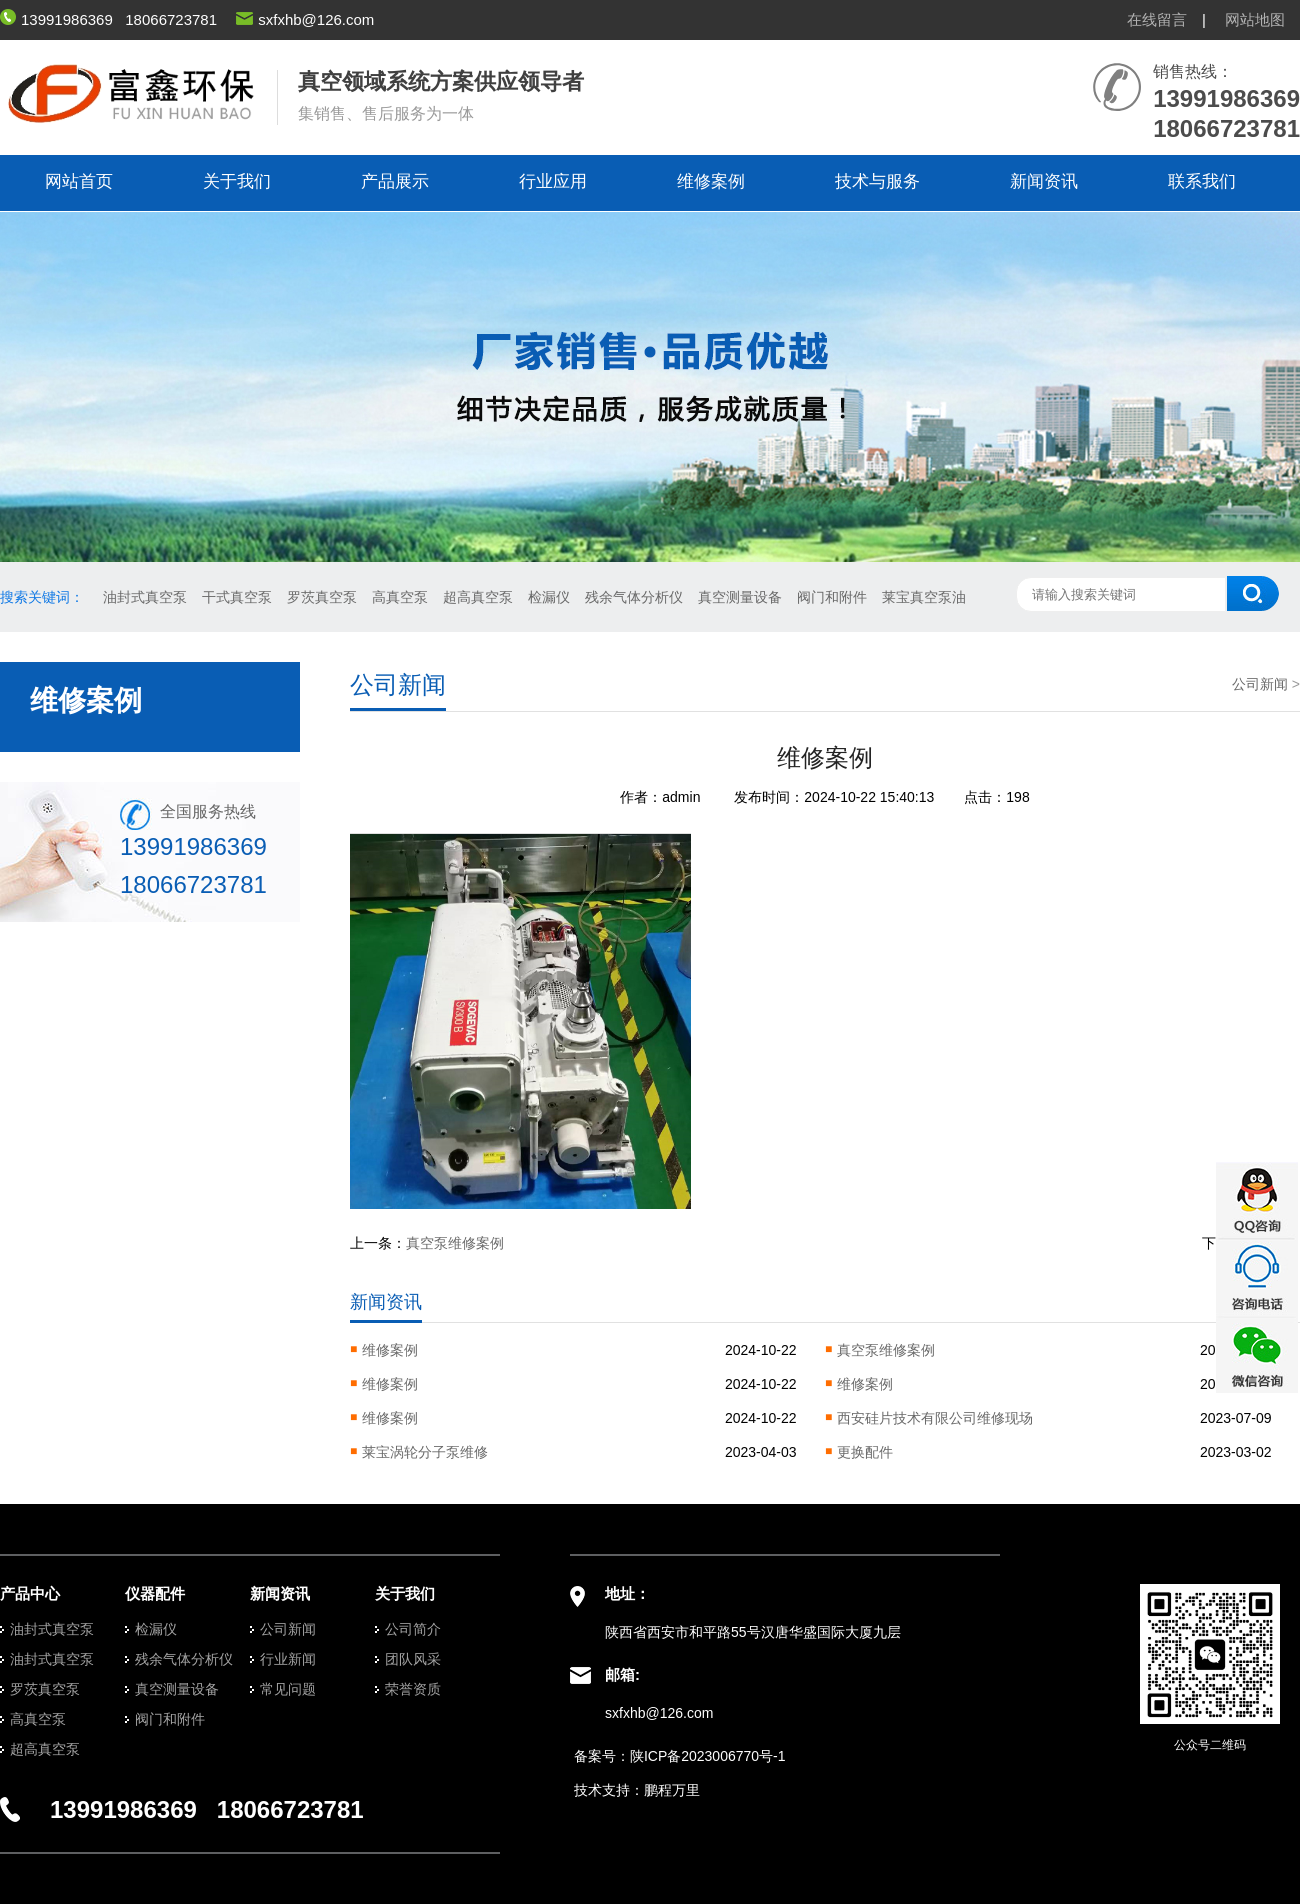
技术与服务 (877, 181)
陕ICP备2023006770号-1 (708, 1756)
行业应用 (553, 181)
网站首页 (79, 181)
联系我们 (1202, 181)
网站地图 (1255, 19)
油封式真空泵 (145, 597)
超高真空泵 (478, 597)
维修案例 (711, 181)
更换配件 (865, 1452)
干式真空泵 (237, 597)
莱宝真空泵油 (924, 597)
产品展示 (395, 181)
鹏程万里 (672, 1790)
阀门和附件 (832, 597)
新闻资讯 (1044, 181)
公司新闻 (1260, 684)
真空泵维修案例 (455, 1243)
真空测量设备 (740, 597)
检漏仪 (549, 597)
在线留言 (1157, 19)
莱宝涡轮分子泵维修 (425, 1452)
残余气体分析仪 (634, 597)
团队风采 (413, 1659)
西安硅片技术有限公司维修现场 (935, 1418)
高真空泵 (400, 597)
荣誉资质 (413, 1689)
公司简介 (413, 1629)
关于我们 (237, 181)
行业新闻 (288, 1659)
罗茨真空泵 (322, 597)
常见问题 (288, 1689)
